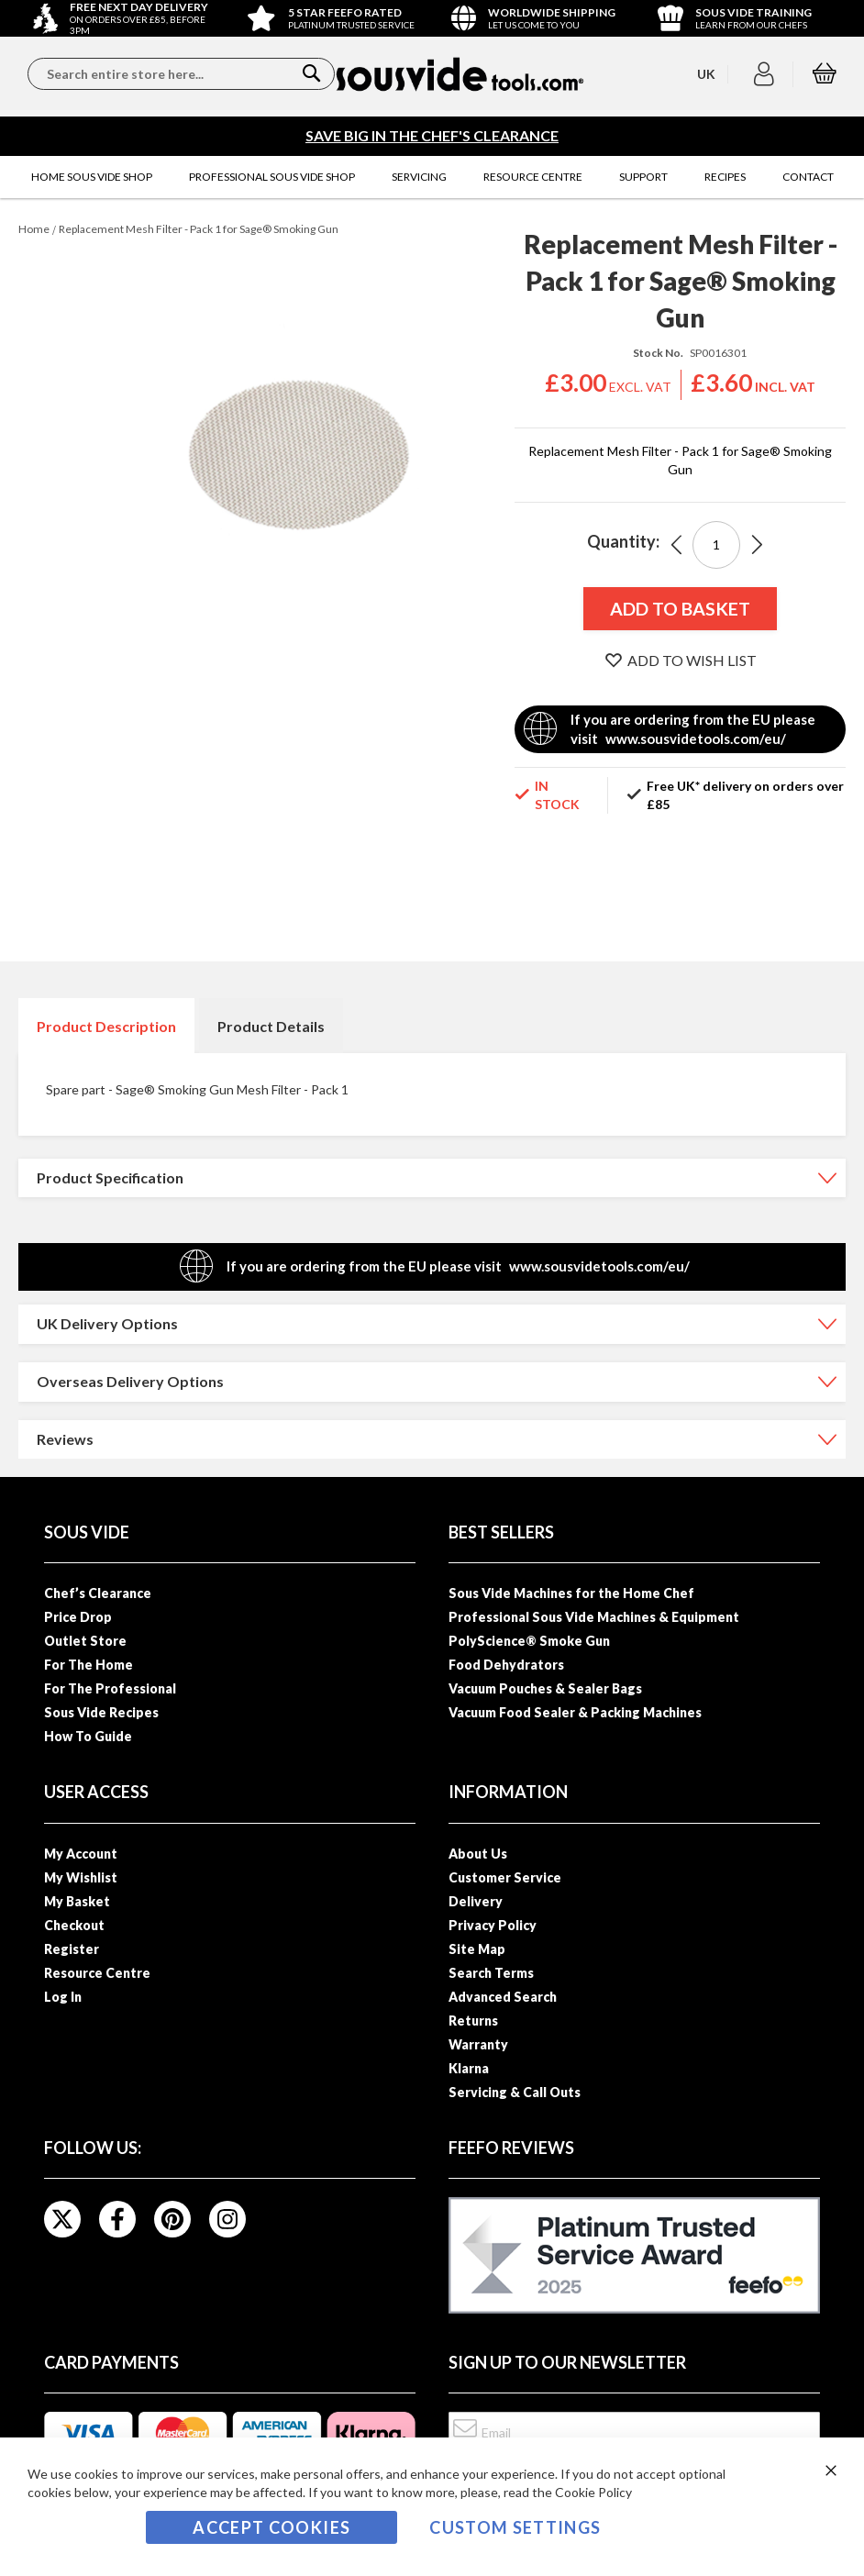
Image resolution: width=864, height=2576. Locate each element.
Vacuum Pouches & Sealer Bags (545, 1688)
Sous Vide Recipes (101, 1712)
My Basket (77, 1901)
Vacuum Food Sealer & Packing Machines (575, 1712)
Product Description (106, 1026)
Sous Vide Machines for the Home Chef (571, 1593)
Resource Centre (97, 1973)
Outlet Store (85, 1641)
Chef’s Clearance (97, 1593)
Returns (473, 2020)
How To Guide (88, 1736)
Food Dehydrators (506, 1664)
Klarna (469, 2068)
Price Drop (78, 1617)
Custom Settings (515, 2527)
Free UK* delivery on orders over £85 (745, 795)
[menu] (432, 177)
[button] (766, 74)
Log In (63, 1996)
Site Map (477, 1949)
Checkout (74, 1925)
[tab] (106, 1025)
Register (71, 1949)
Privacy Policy (493, 1925)
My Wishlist (80, 1877)
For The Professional (110, 1688)
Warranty (478, 2044)
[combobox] (181, 74)
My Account (80, 1853)
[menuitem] (92, 177)
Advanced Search (503, 1996)
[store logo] (460, 74)
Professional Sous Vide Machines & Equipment (594, 1617)
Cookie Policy (593, 2492)
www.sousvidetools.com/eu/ (695, 738)
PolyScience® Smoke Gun (529, 1641)
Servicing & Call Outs (515, 2092)
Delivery (476, 1901)
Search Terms (491, 1973)
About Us (478, 1853)
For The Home (88, 1664)
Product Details (271, 1026)
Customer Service (505, 1877)
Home (34, 229)
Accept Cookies (271, 2527)
